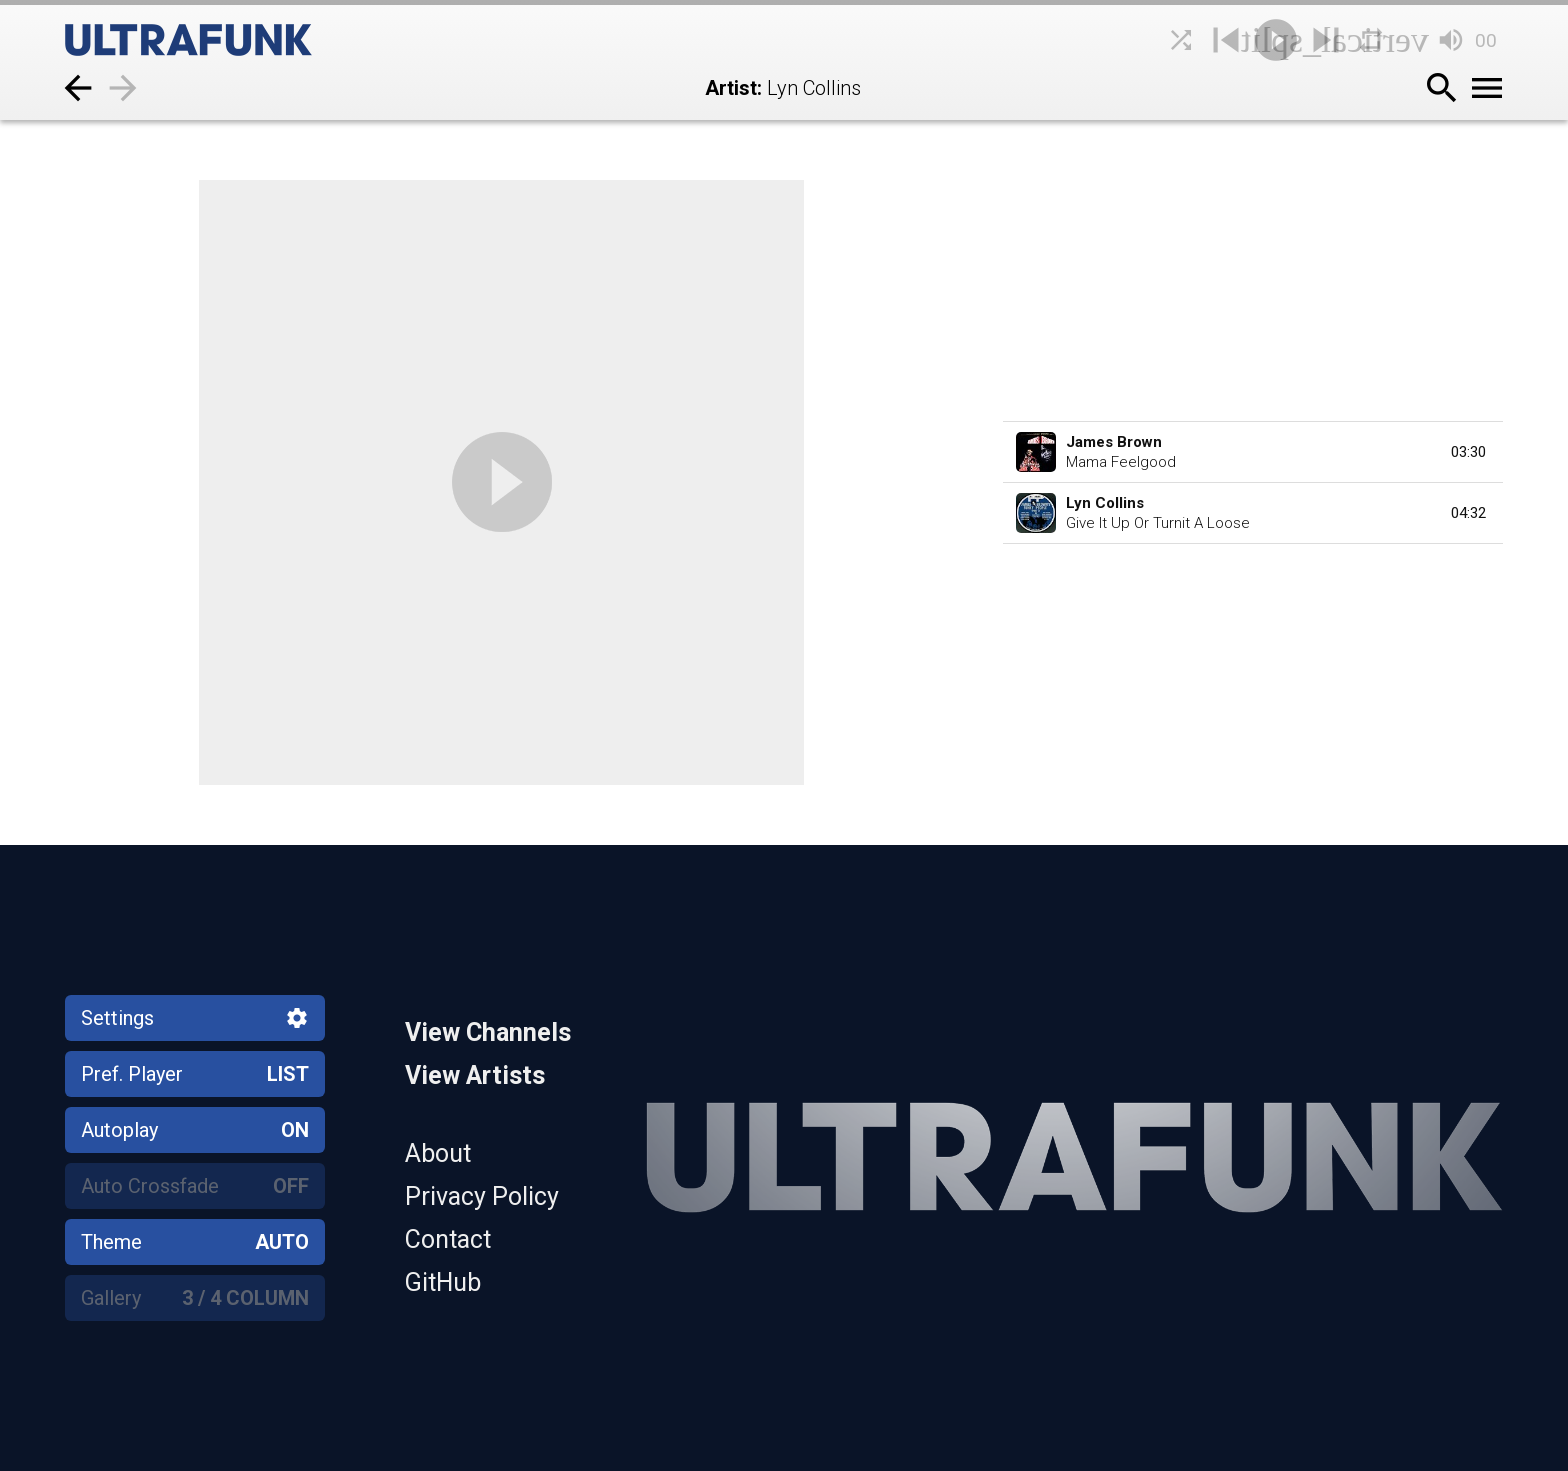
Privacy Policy (482, 1196)
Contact (448, 1239)
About (438, 1153)
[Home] (235, 40)
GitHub (443, 1282)
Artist (731, 88)
